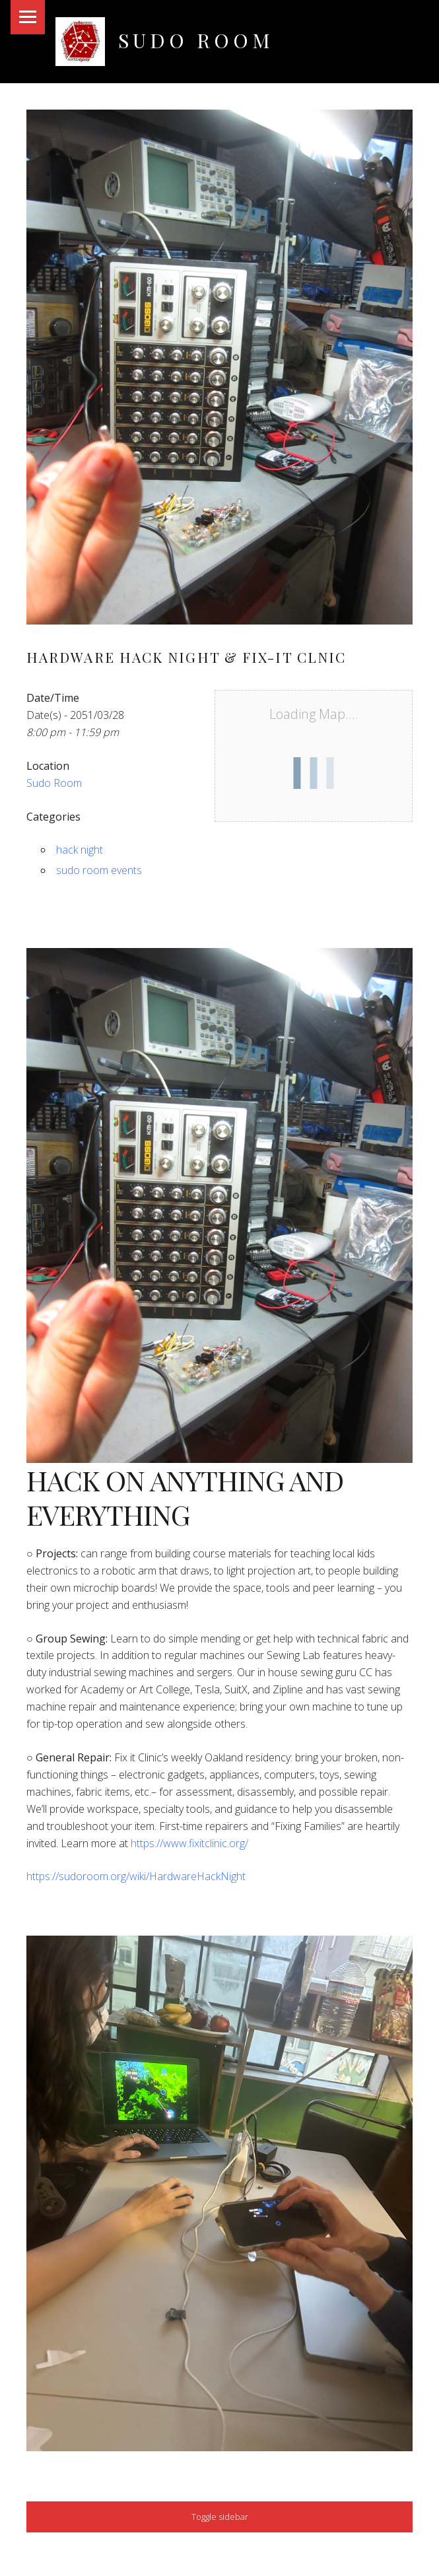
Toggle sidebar (219, 2517)
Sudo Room (195, 39)
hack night (79, 849)
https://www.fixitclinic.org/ (189, 1843)
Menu (28, 17)
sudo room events (99, 870)
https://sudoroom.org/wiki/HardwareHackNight (136, 1876)
